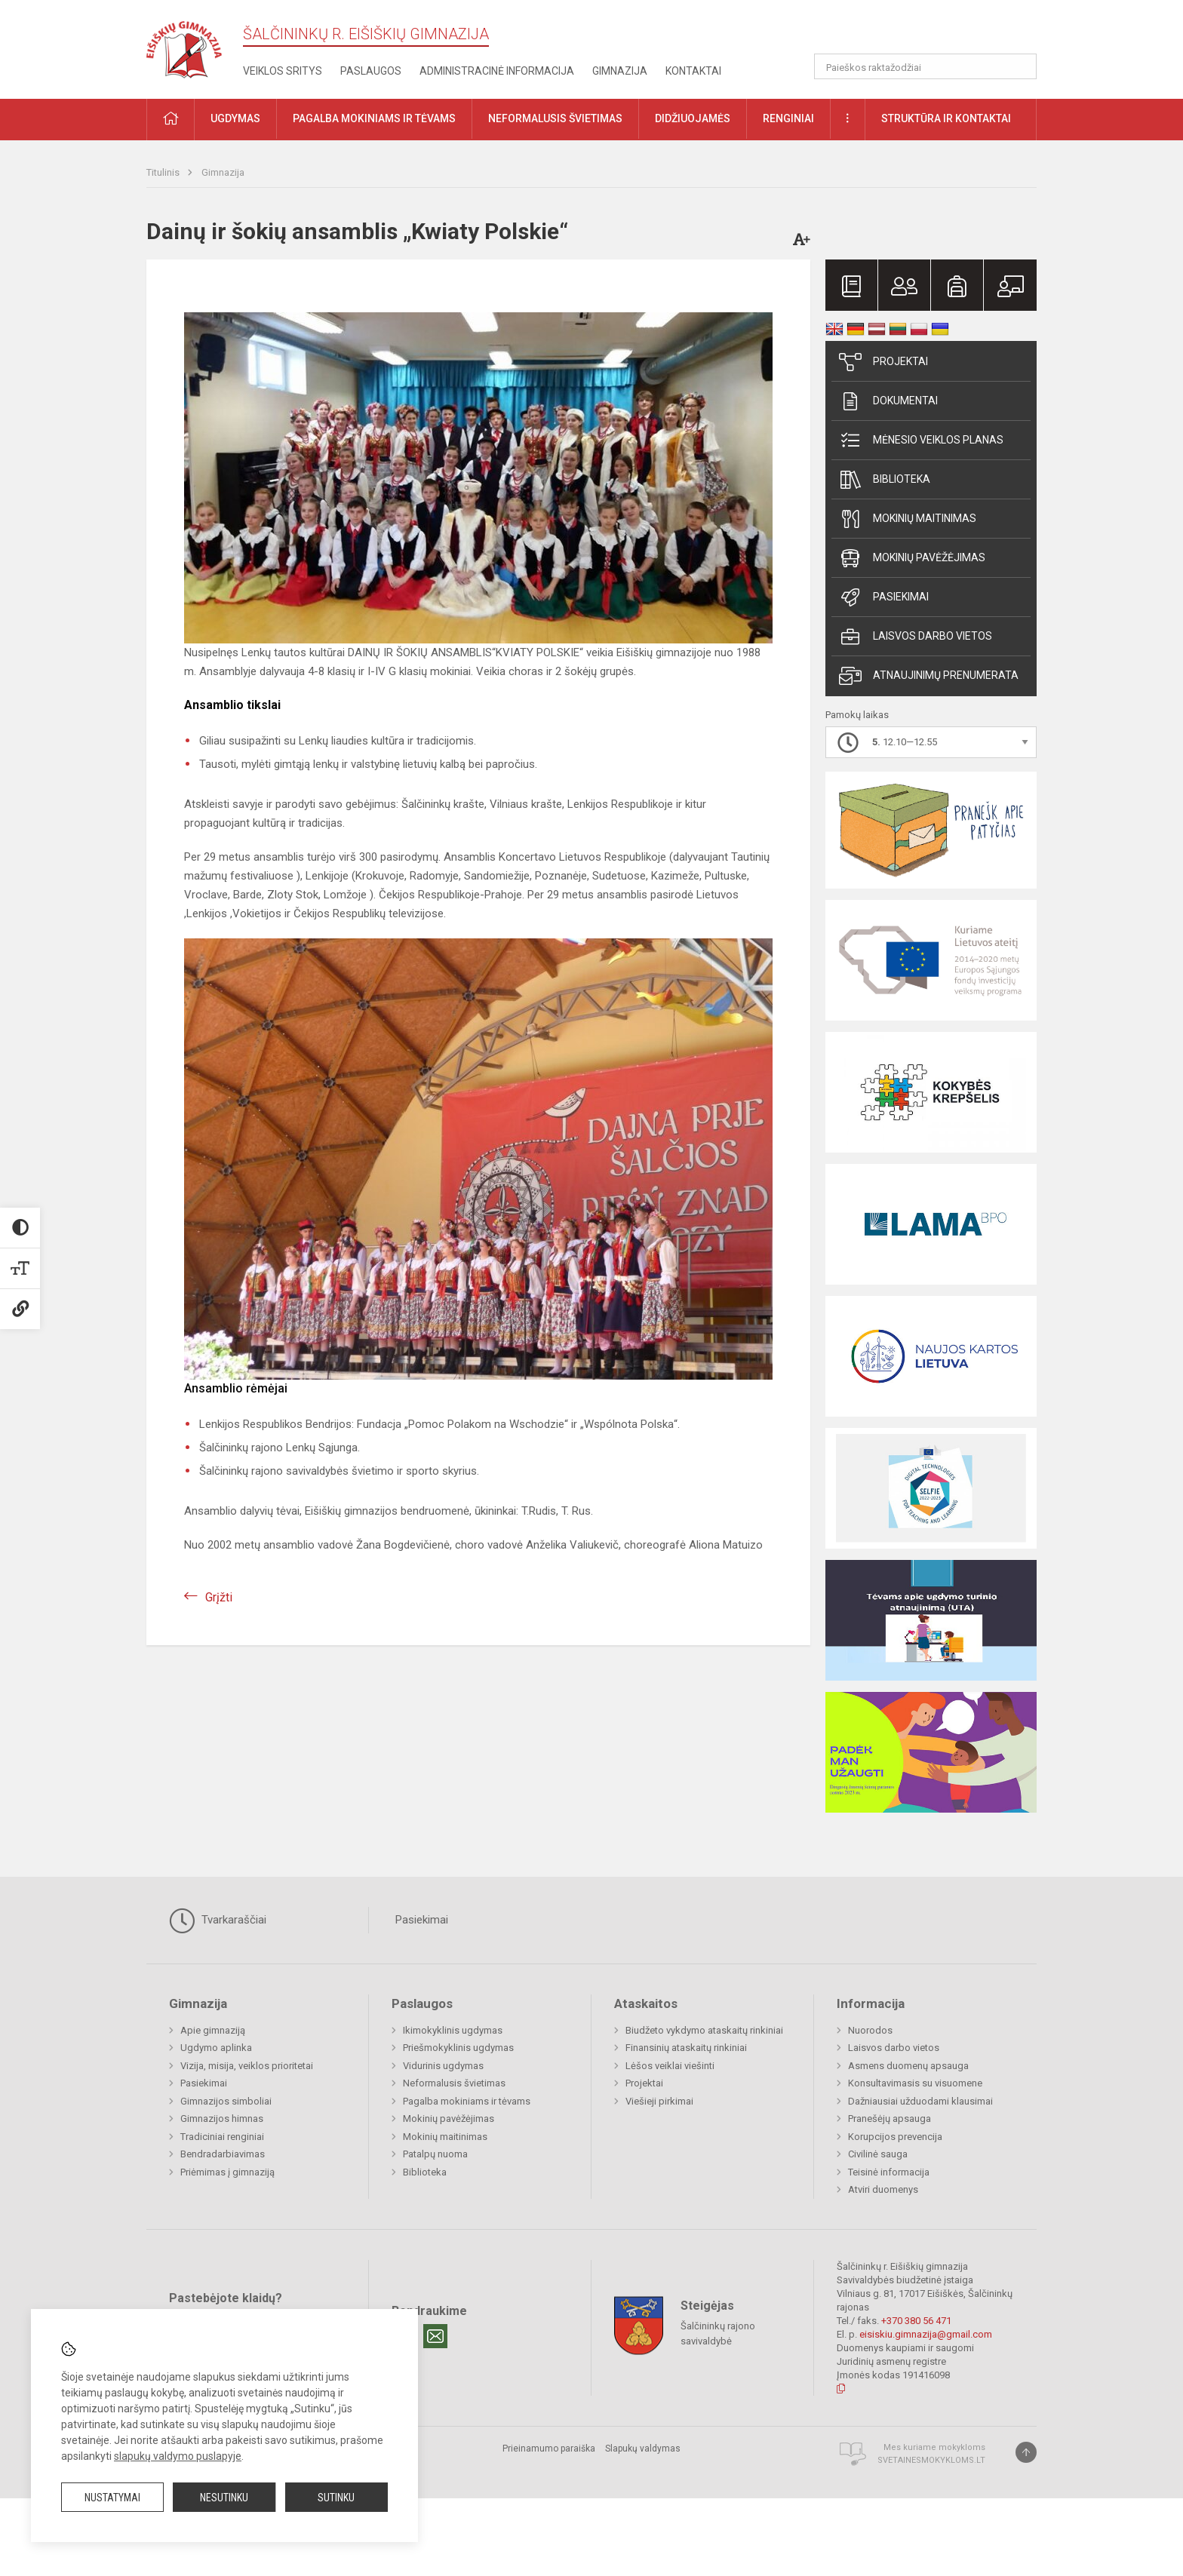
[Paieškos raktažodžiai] (925, 66)
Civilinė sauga (878, 2154)
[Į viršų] (1026, 2452)
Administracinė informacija (496, 71)
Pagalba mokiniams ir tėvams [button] (374, 118)
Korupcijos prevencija (895, 2136)
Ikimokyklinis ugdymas (452, 2030)
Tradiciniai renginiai (222, 2136)
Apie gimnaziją (212, 2030)
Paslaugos (370, 71)
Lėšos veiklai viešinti (669, 2065)
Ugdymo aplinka (216, 2047)
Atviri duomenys (883, 2189)
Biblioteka (884, 480)
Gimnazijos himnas (221, 2118)
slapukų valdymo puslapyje (177, 2456)
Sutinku (336, 2498)
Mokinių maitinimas (907, 519)
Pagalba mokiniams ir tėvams (466, 2101)
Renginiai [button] (788, 118)
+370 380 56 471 (916, 2320)
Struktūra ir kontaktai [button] (946, 118)
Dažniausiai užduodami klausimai (920, 2101)
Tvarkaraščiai (217, 1920)
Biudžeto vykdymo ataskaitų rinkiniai (704, 2030)
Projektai (883, 362)
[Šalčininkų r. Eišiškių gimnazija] (184, 46)
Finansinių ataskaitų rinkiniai (686, 2047)
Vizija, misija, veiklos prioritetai (246, 2065)
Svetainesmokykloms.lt (931, 2460)
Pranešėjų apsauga (889, 2118)
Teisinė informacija (889, 2172)
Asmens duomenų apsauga (908, 2065)
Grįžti (218, 1597)
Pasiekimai (884, 597)
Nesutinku (224, 2498)
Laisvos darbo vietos (915, 637)
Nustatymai (112, 2498)
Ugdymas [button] (235, 118)
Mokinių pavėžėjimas (912, 558)
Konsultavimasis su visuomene (915, 2083)
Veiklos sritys (282, 71)
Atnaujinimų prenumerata (929, 676)
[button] (933, 32)
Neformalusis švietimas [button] (555, 118)
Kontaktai (693, 71)
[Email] (435, 2336)
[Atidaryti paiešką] (1020, 66)
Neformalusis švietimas (454, 2083)
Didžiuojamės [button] (692, 118)
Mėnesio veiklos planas (921, 440)
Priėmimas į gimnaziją (227, 2172)
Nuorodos (870, 2030)
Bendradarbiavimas (222, 2154)
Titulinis (164, 172)
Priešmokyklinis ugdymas (458, 2047)
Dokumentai (888, 401)
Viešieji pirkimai (659, 2101)
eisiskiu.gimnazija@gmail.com (925, 2334)
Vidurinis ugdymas (443, 2065)
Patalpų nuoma (435, 2154)
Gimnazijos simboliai (226, 2101)
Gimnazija (619, 71)
